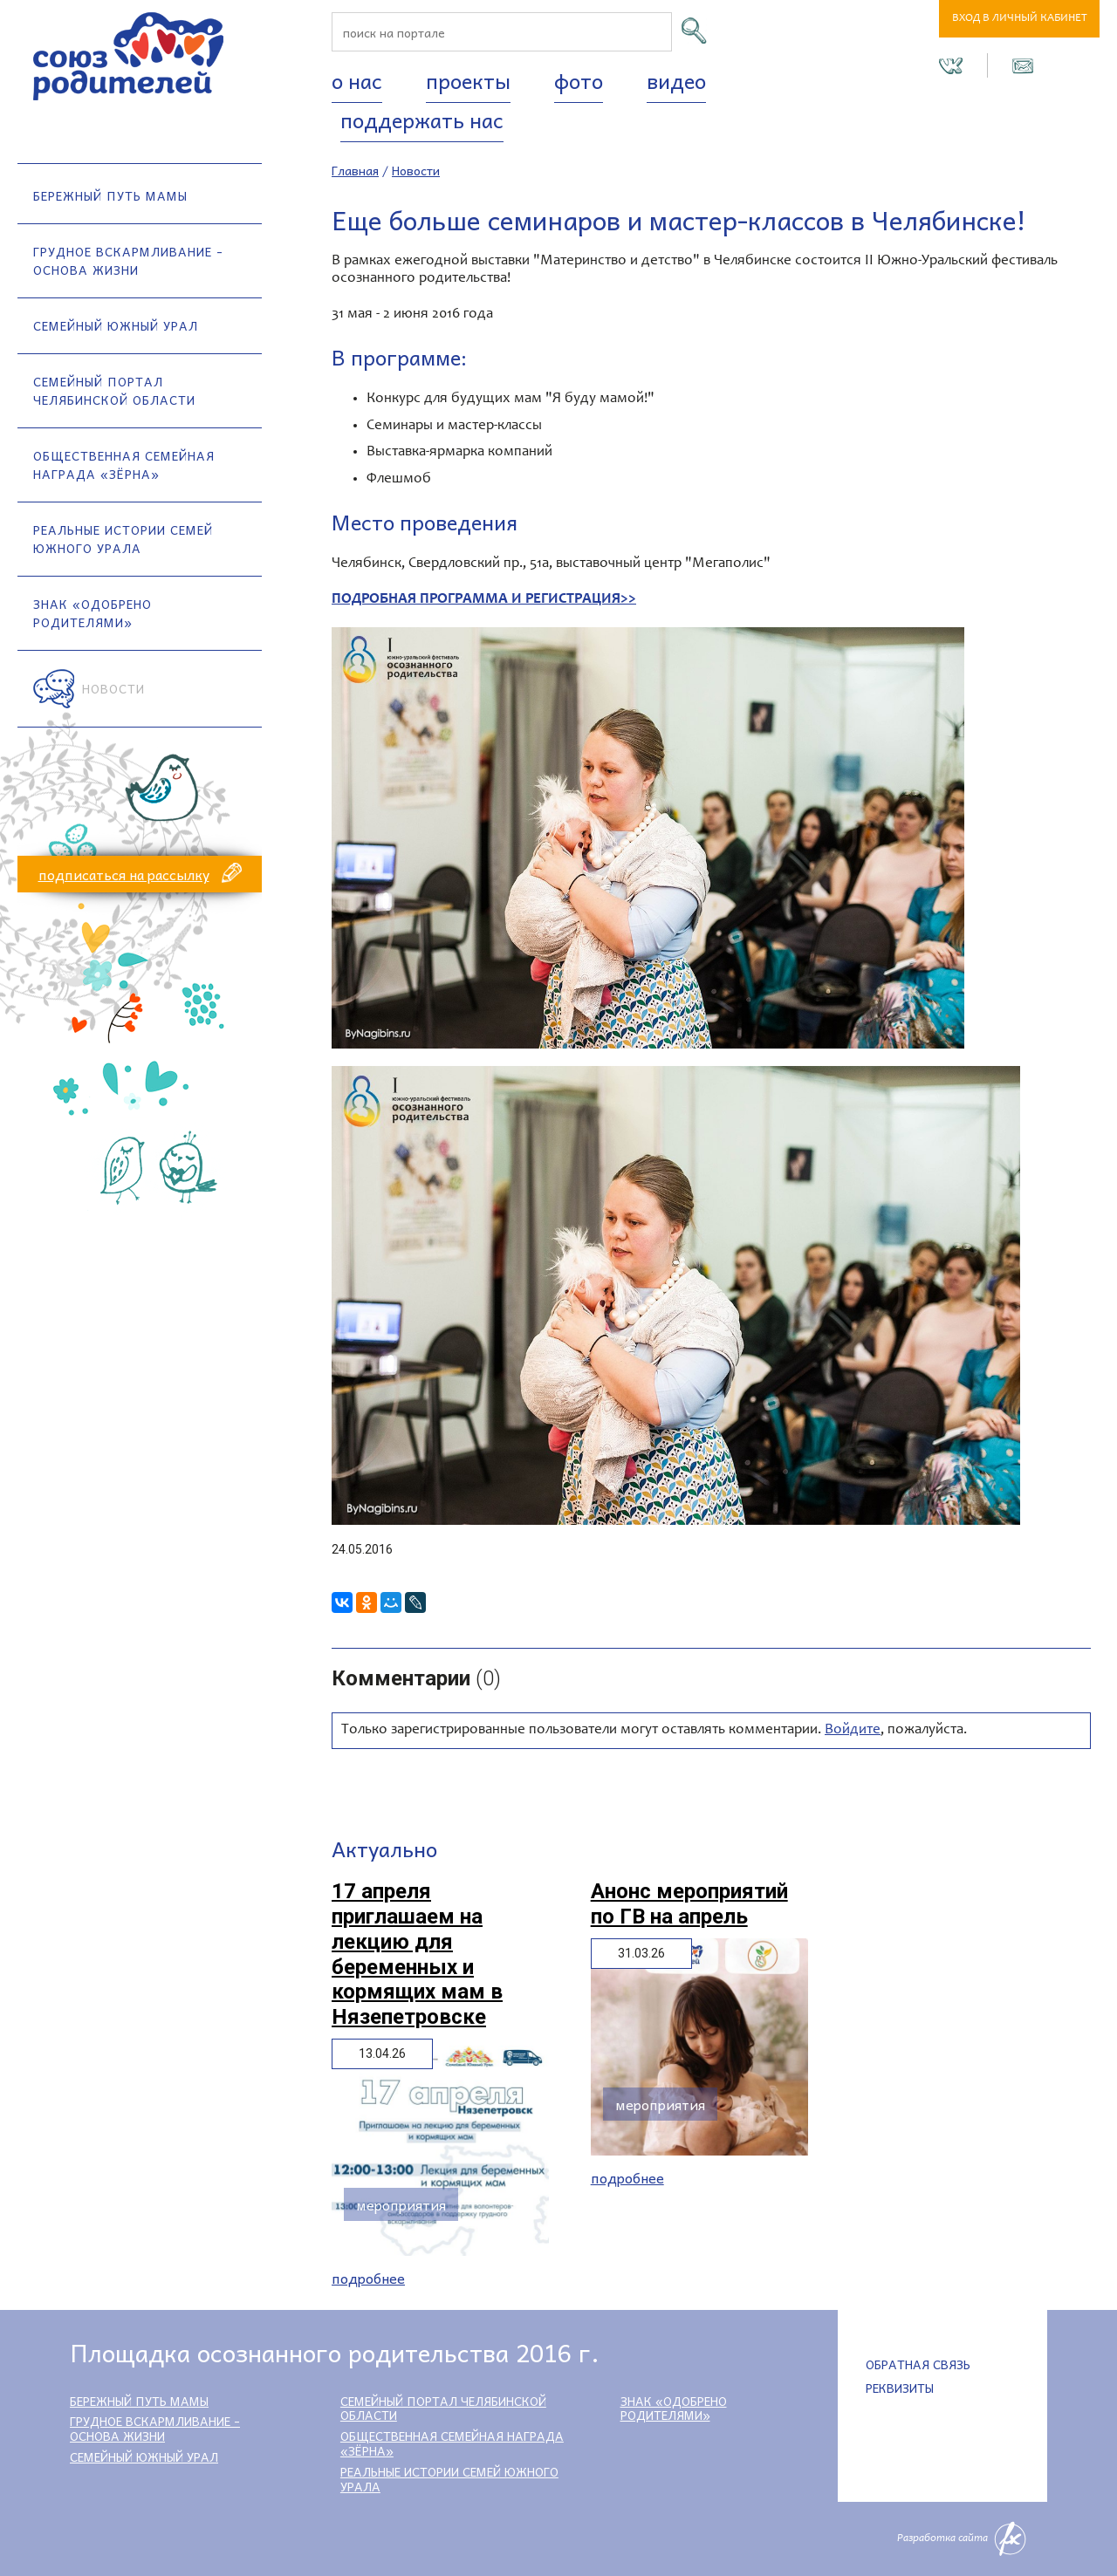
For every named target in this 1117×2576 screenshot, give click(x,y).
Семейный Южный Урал (115, 325)
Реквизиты (900, 2387)
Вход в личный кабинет (1019, 18)
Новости (113, 688)
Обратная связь (918, 2364)
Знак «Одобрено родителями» (92, 613)
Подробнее (368, 2278)
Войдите (853, 1730)
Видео (676, 80)
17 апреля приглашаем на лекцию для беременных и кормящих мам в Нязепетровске (417, 1954)
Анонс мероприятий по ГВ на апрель (689, 1904)
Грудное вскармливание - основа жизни (128, 260)
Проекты (468, 80)
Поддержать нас (422, 119)
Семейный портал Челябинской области (114, 390)
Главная (355, 170)
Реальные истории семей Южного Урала (123, 538)
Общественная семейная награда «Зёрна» (124, 464)
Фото (578, 80)
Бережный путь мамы (110, 195)
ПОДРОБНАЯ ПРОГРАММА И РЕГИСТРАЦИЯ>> (484, 599)
